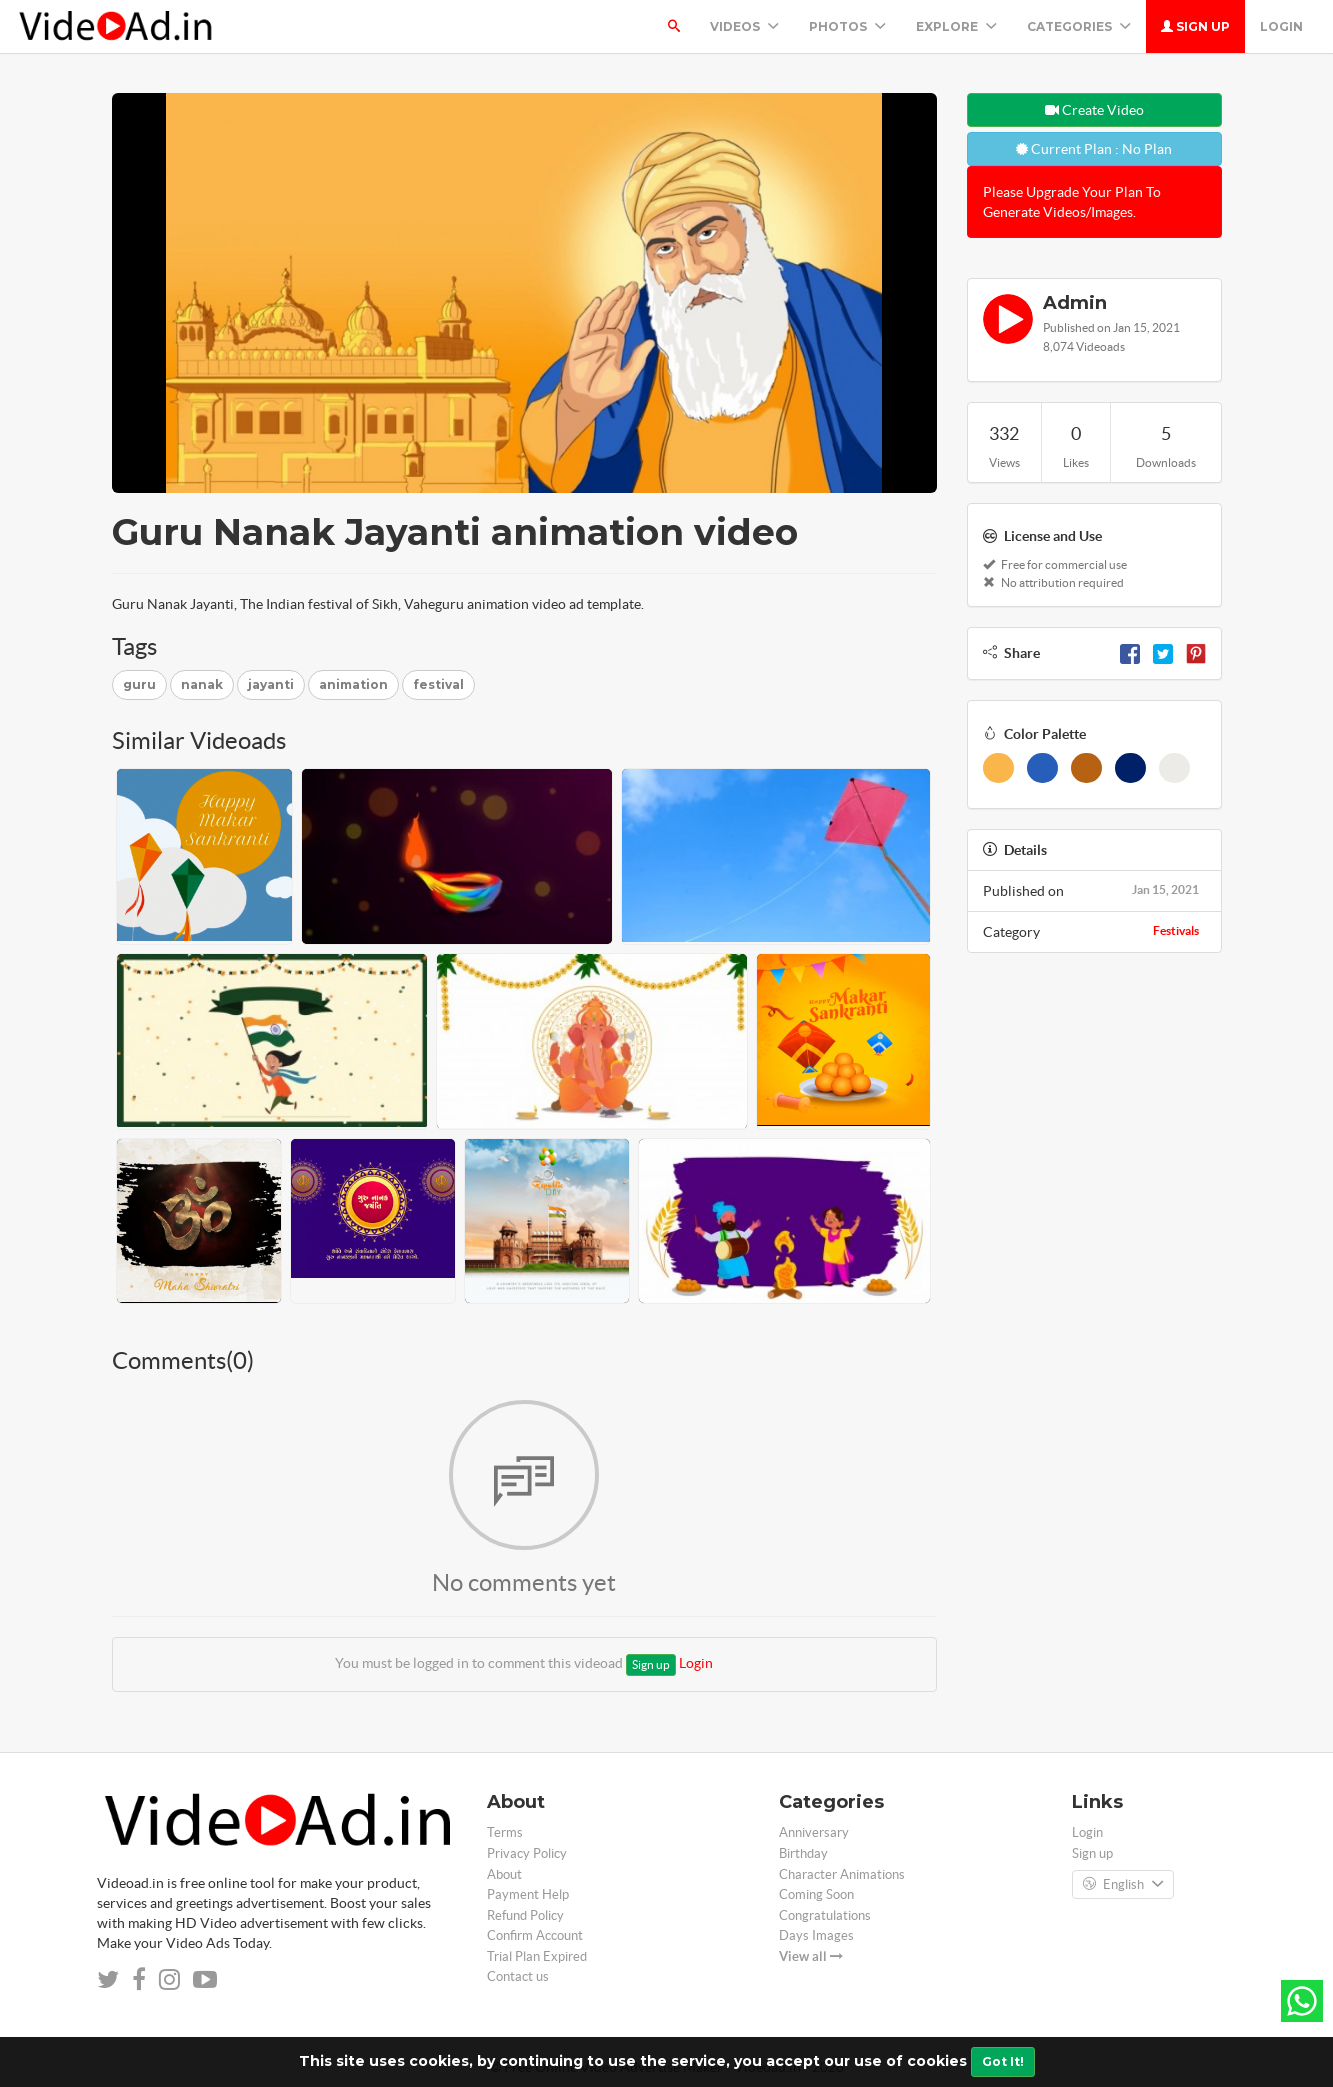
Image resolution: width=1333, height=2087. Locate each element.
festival (438, 684)
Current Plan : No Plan (1094, 149)
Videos (744, 26)
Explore (956, 26)
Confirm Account (535, 1935)
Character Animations (842, 1874)
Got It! (1003, 2061)
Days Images (816, 1935)
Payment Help (528, 1894)
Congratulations (825, 1915)
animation (353, 684)
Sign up (1195, 26)
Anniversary (814, 1832)
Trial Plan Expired (537, 1956)
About (504, 1874)
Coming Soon (816, 1894)
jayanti (271, 684)
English (1123, 1885)
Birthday (803, 1853)
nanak (202, 684)
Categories (1079, 26)
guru (139, 684)
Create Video (1094, 110)
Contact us (518, 1976)
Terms (505, 1832)
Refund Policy (525, 1915)
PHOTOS (847, 26)
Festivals (1176, 930)
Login (1281, 26)
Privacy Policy (527, 1853)
